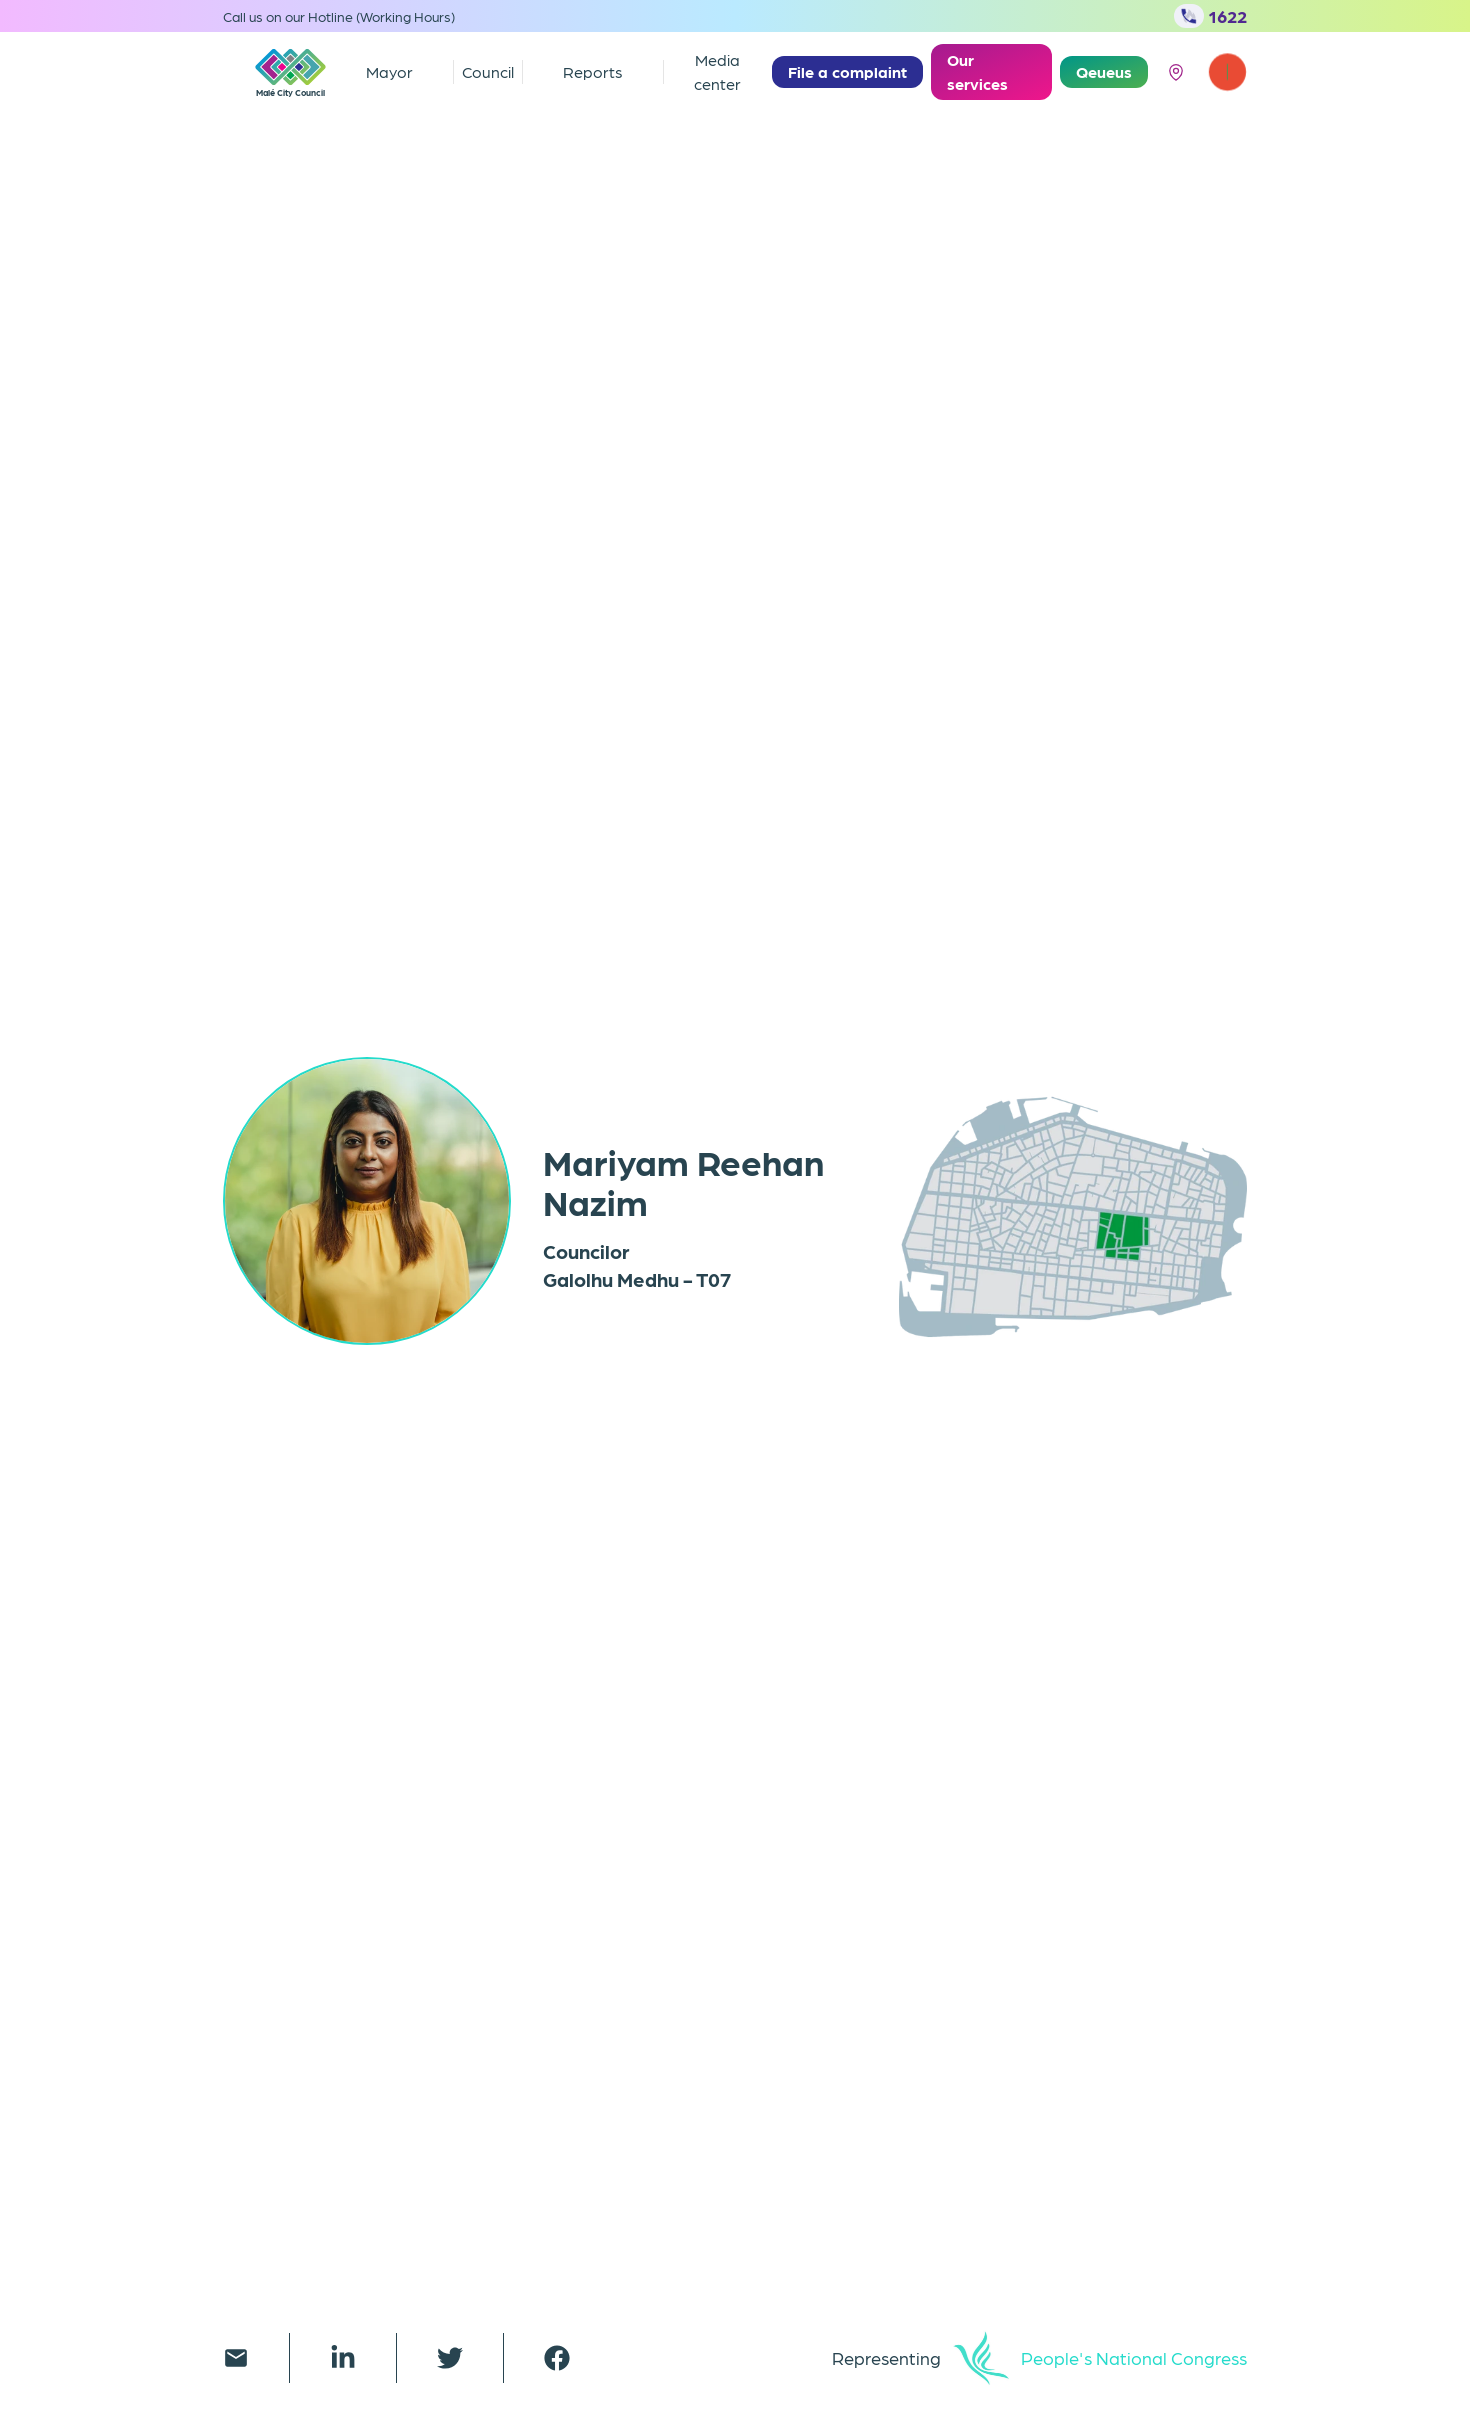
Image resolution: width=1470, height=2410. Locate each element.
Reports (593, 71)
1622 (1210, 16)
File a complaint (847, 71)
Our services (977, 71)
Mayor (389, 71)
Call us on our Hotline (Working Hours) (339, 16)
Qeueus (1104, 71)
